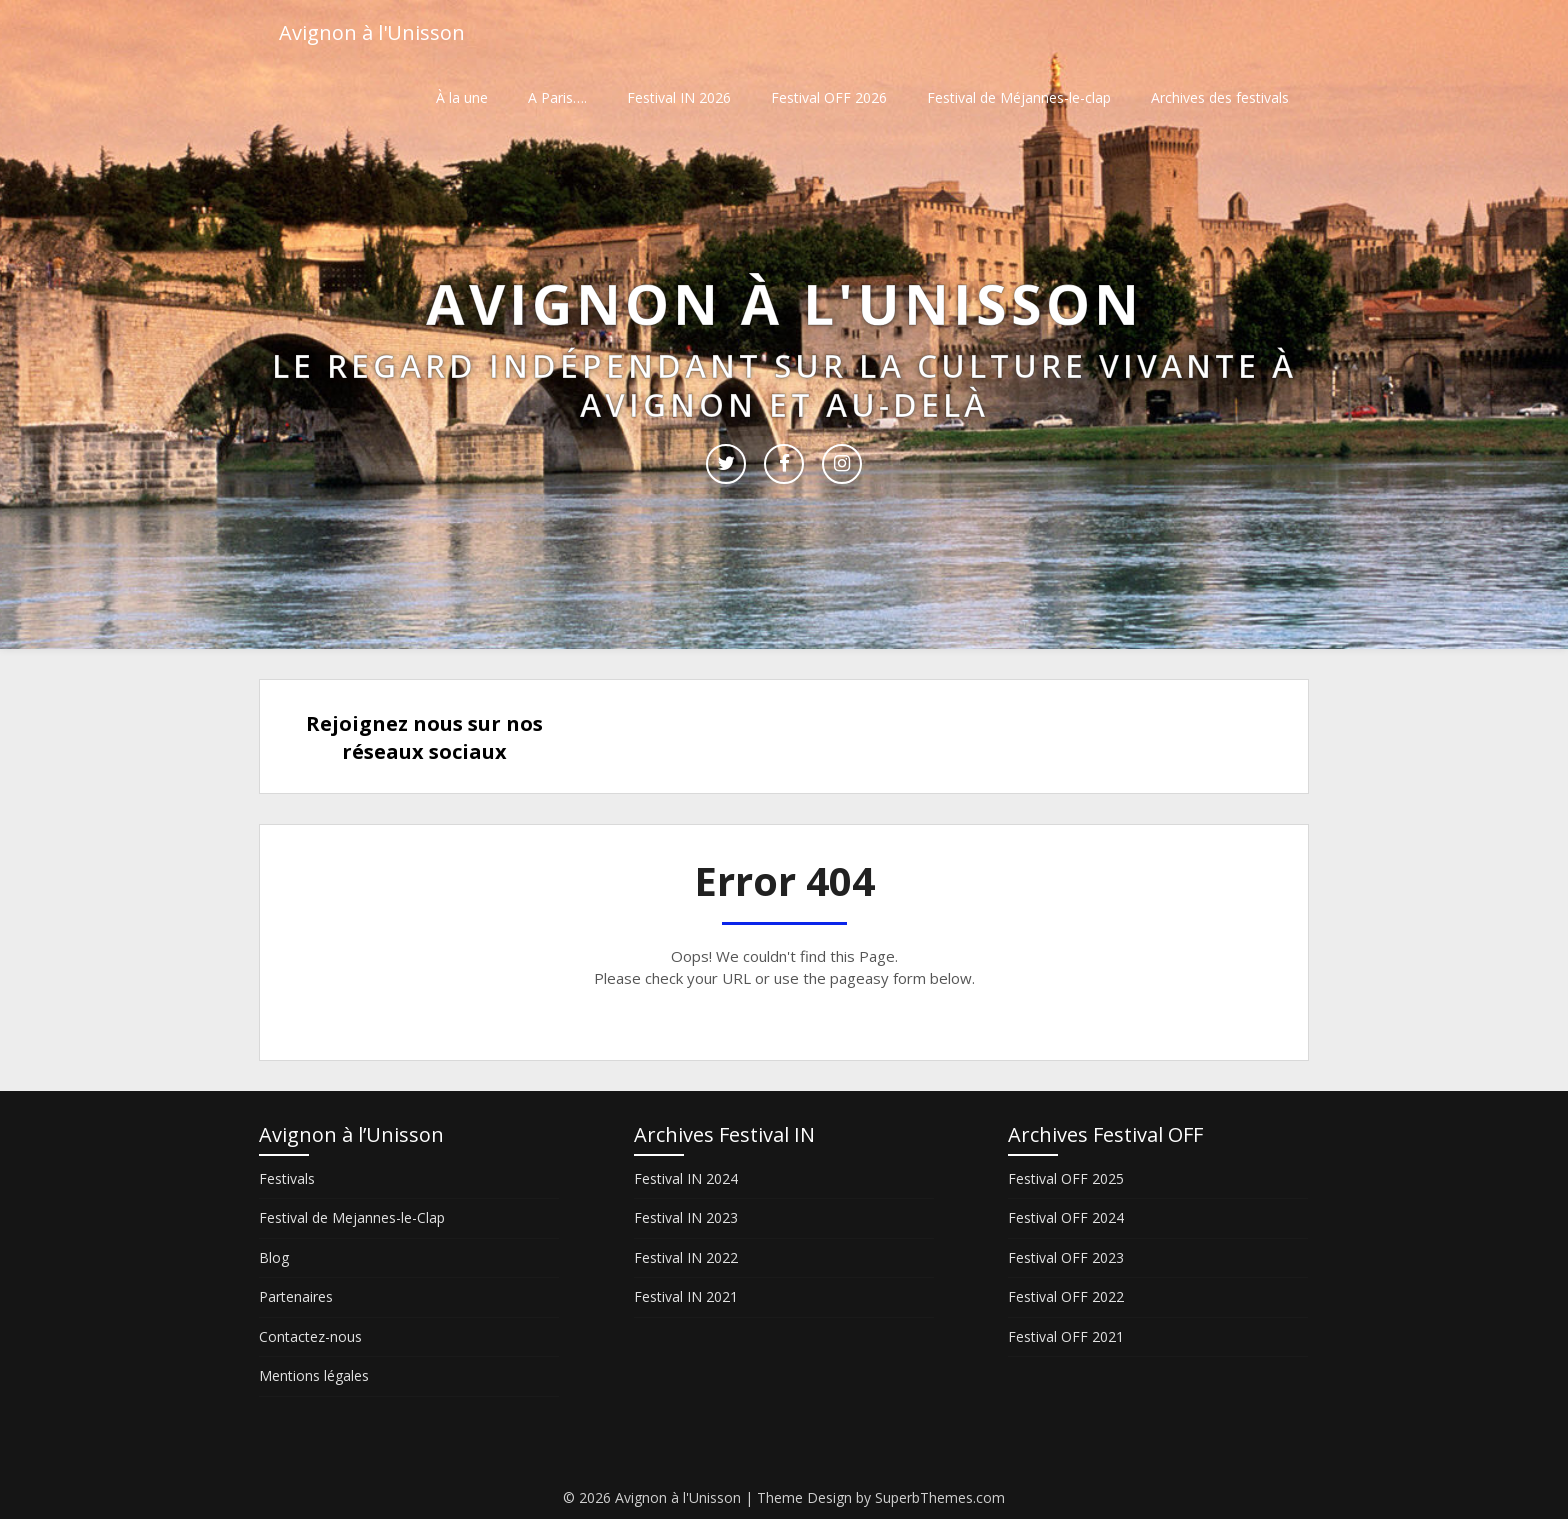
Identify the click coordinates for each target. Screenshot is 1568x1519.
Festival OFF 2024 (1066, 1217)
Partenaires (296, 1296)
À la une (462, 97)
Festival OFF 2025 (1066, 1178)
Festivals (287, 1178)
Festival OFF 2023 (1066, 1257)
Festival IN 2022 (686, 1257)
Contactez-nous (310, 1336)
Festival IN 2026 (679, 97)
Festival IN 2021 (686, 1296)
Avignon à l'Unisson (372, 32)
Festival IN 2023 (686, 1217)
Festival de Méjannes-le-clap (1019, 97)
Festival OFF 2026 (829, 97)
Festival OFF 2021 (1066, 1336)
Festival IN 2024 (686, 1178)
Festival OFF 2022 (1066, 1296)
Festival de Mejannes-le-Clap (352, 1217)
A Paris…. (557, 97)
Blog (274, 1257)
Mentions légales (314, 1375)
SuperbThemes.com (940, 1497)
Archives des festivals (1220, 97)
